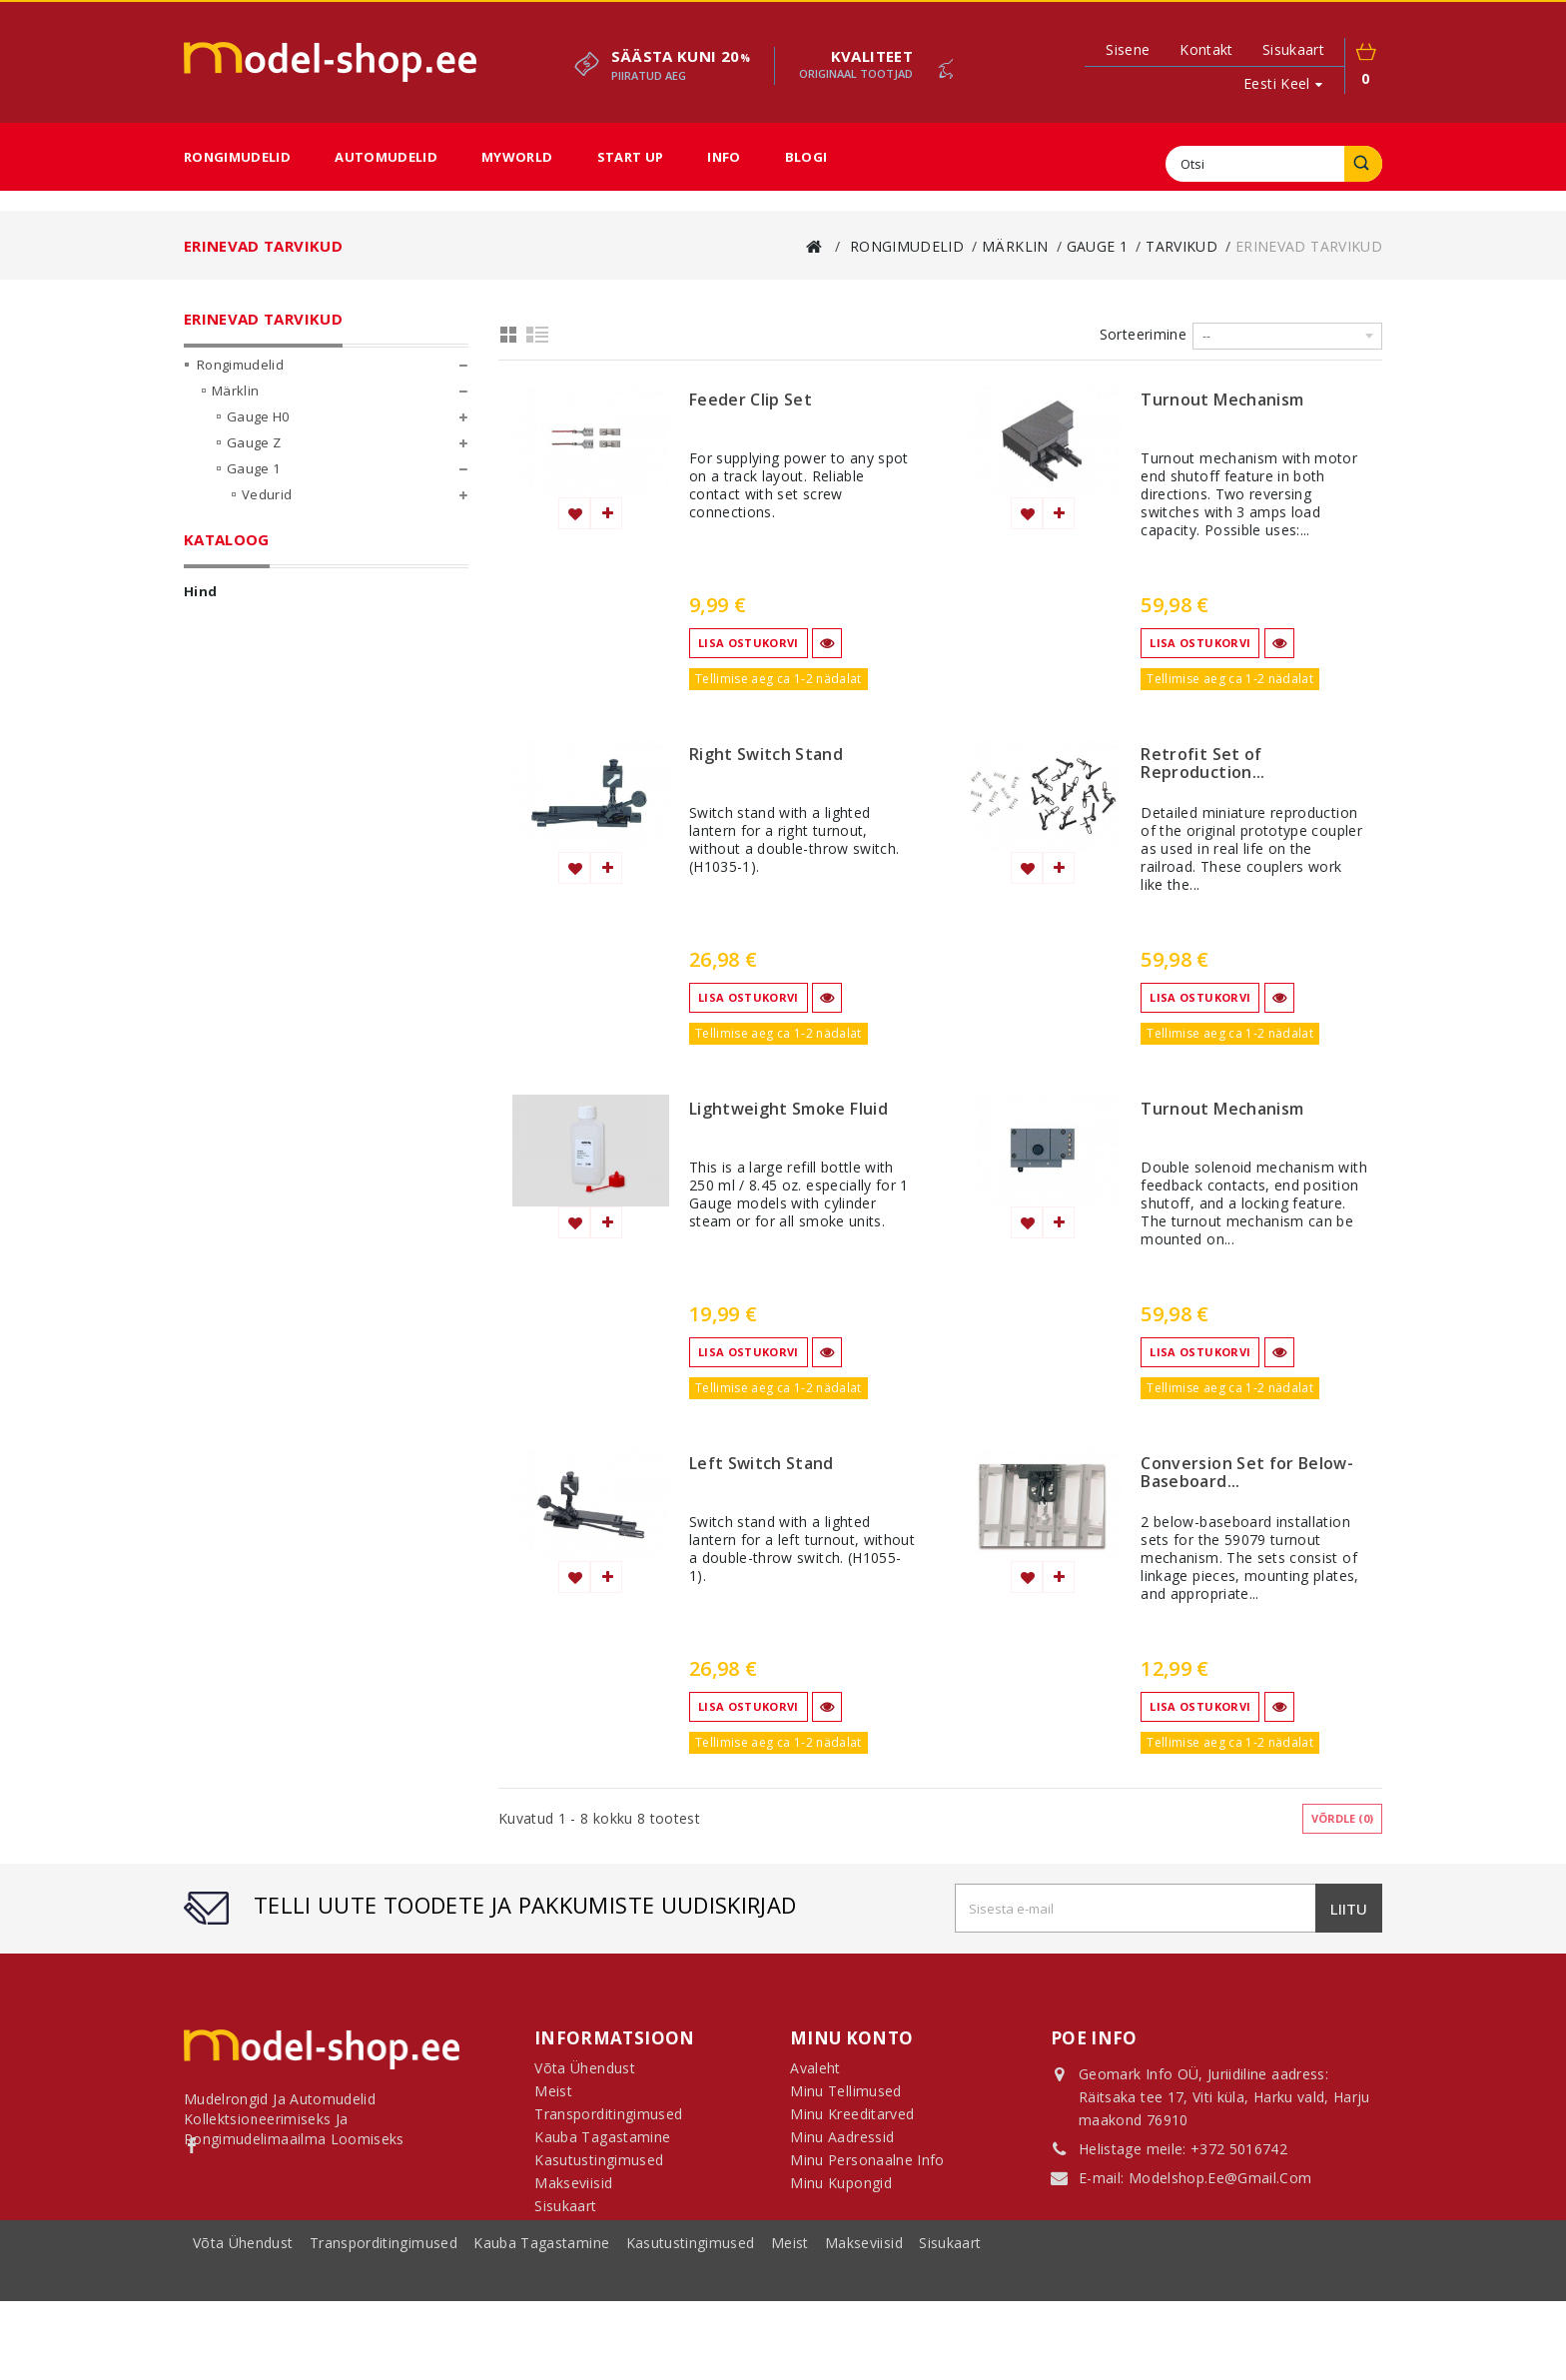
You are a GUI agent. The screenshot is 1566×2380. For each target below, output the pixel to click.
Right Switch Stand (766, 755)
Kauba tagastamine (543, 2345)
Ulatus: (210, 1134)
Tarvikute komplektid (324, 715)
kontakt (1205, 49)
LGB (224, 845)
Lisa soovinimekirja (574, 513)
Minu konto (852, 2037)
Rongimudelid (237, 157)
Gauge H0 (258, 429)
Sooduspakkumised (261, 975)
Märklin (235, 403)
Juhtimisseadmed (312, 689)
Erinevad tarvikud (313, 663)
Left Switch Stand (761, 1464)
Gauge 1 (253, 481)
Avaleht (815, 2075)
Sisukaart (565, 2213)
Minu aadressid (842, 2144)
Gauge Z (254, 455)
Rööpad (267, 585)
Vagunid (268, 533)
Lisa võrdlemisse (606, 513)
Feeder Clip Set (750, 400)
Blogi (806, 157)
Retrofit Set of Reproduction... (1202, 764)
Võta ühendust (245, 2345)
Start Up (630, 157)
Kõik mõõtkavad (278, 767)
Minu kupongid (841, 2190)
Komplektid (278, 559)
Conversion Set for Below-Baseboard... (1247, 1473)
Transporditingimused (385, 2345)
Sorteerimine (1143, 334)
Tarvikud (270, 611)
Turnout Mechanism (1222, 400)
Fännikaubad (254, 871)
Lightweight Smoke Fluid (788, 1110)
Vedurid (267, 507)
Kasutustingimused (692, 2345)
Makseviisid (866, 2345)
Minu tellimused (845, 2098)
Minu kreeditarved (852, 2121)
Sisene (1128, 50)
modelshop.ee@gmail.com (1220, 2179)
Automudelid (386, 157)
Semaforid (290, 741)
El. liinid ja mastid (311, 637)
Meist (792, 2345)
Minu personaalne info (867, 2167)
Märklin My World (282, 793)
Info (723, 157)
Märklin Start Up (278, 819)
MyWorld (516, 157)
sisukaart (1293, 49)
